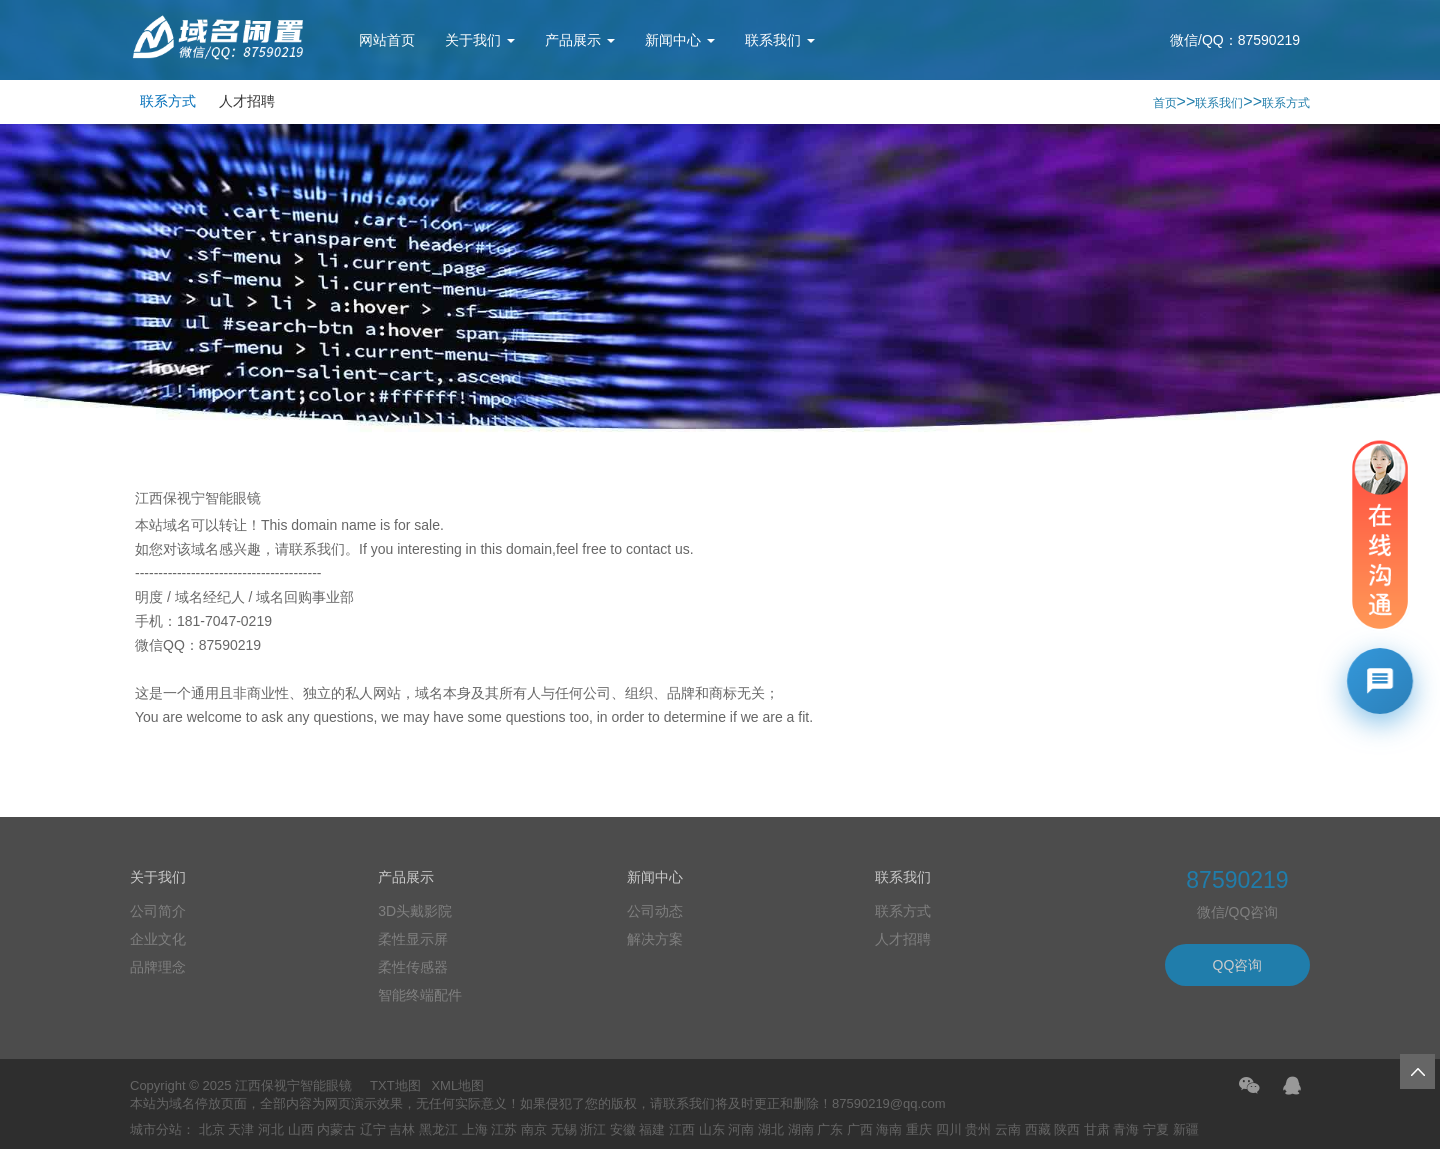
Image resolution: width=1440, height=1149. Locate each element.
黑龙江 (438, 1129)
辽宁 (373, 1129)
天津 (241, 1129)
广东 (830, 1129)
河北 (271, 1129)
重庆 (919, 1129)
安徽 (623, 1129)
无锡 (564, 1129)
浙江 (593, 1129)
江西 (682, 1129)
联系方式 (168, 101)
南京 (534, 1129)
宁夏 (1156, 1129)
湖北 (771, 1129)
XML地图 (457, 1085)
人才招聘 (247, 101)
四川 (949, 1129)
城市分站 (156, 1129)
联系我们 (780, 40)
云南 (1008, 1129)
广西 (860, 1129)
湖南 (801, 1129)
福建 (652, 1129)
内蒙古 (336, 1129)
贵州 (978, 1129)
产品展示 (580, 40)
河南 (741, 1129)
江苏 (504, 1129)
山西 (301, 1129)
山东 (712, 1129)
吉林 (402, 1129)
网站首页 (387, 40)
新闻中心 (680, 40)
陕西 (1067, 1129)
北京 (212, 1129)
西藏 (1038, 1129)
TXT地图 (395, 1085)
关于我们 (480, 40)
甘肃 (1097, 1129)
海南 (889, 1129)
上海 (475, 1129)
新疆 (1186, 1129)
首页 (1165, 103)
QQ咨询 (1238, 965)
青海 (1126, 1129)
